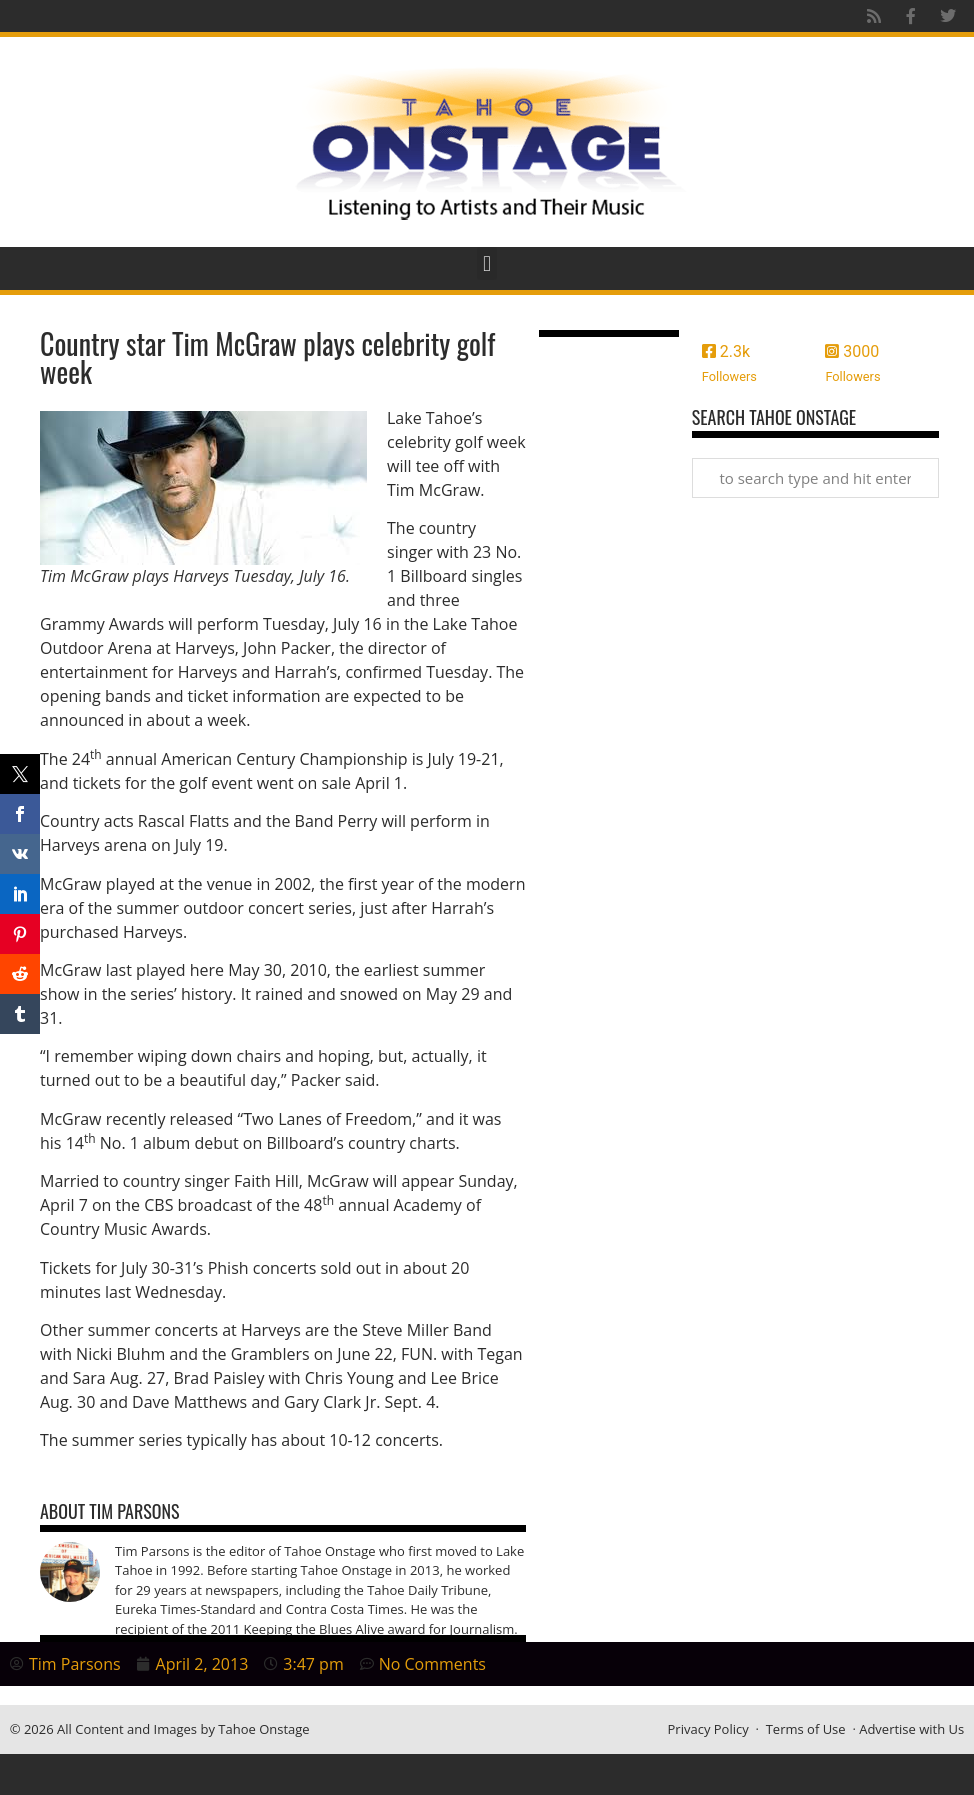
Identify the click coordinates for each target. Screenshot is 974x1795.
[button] (486, 263)
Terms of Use (806, 1729)
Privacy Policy (708, 1729)
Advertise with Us (911, 1729)
